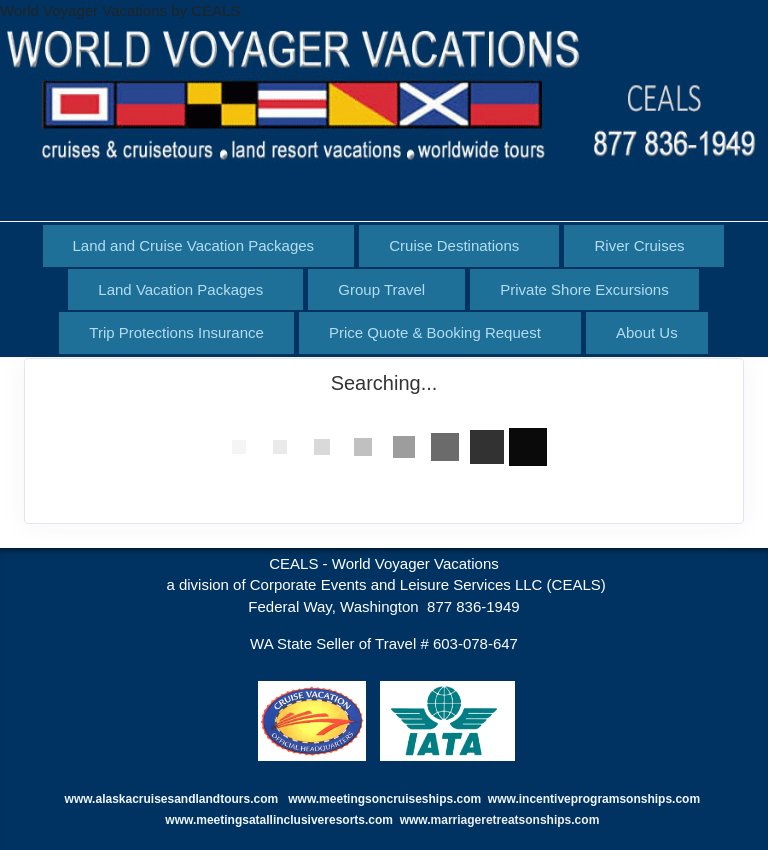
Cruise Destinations (454, 245)
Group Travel (381, 289)
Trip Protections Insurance (176, 332)
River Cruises (639, 245)
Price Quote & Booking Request (435, 332)
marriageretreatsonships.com (517, 820)
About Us (647, 332)
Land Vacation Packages (180, 289)
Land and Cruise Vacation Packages (194, 245)
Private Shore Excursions (584, 289)
